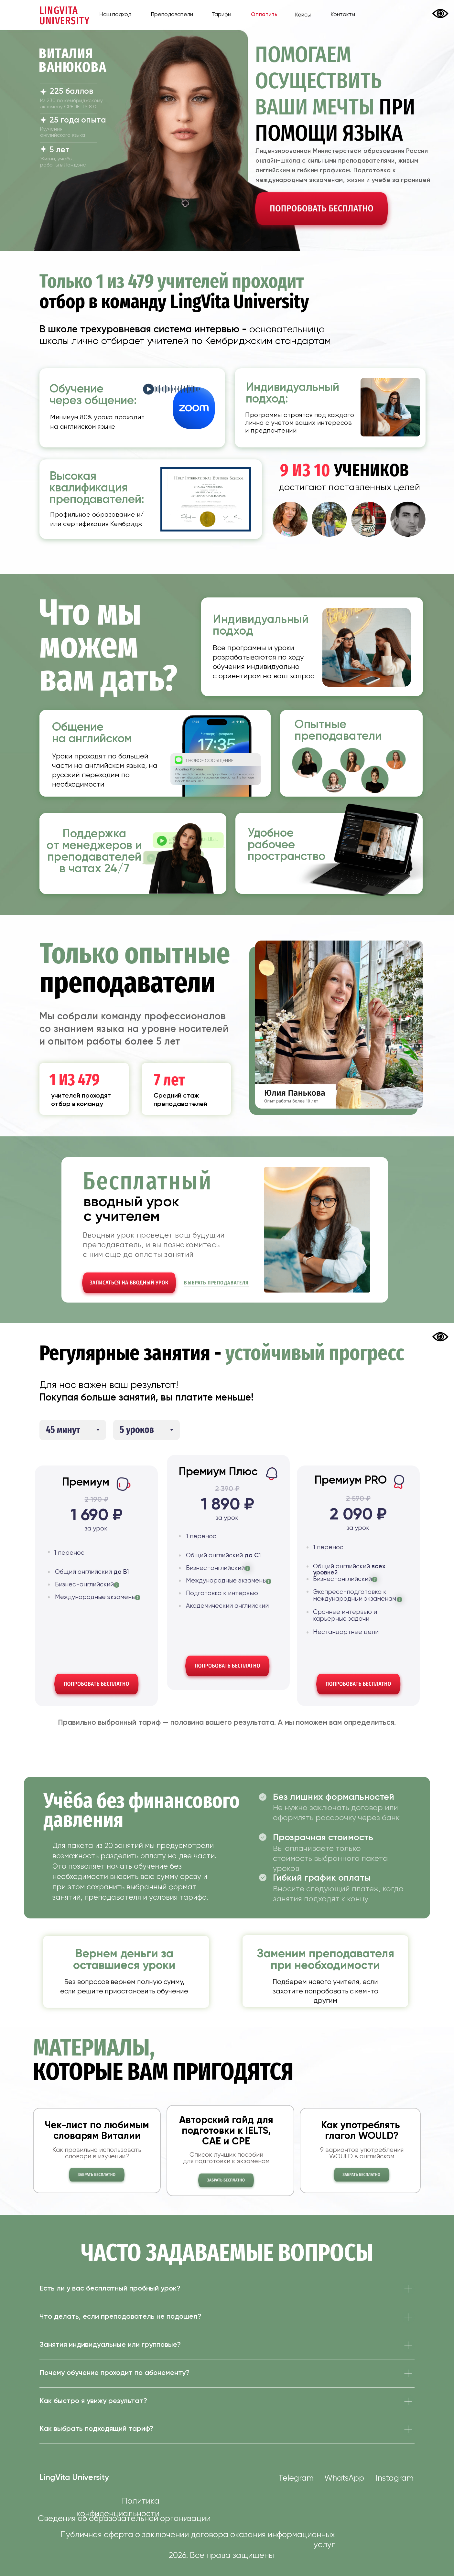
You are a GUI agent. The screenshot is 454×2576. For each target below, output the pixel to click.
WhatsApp (344, 2478)
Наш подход (115, 14)
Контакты (342, 14)
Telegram (296, 2478)
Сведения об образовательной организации (124, 2519)
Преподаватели (172, 14)
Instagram (395, 2478)
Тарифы (221, 14)
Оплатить (264, 14)
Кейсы (303, 15)
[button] (321, 210)
